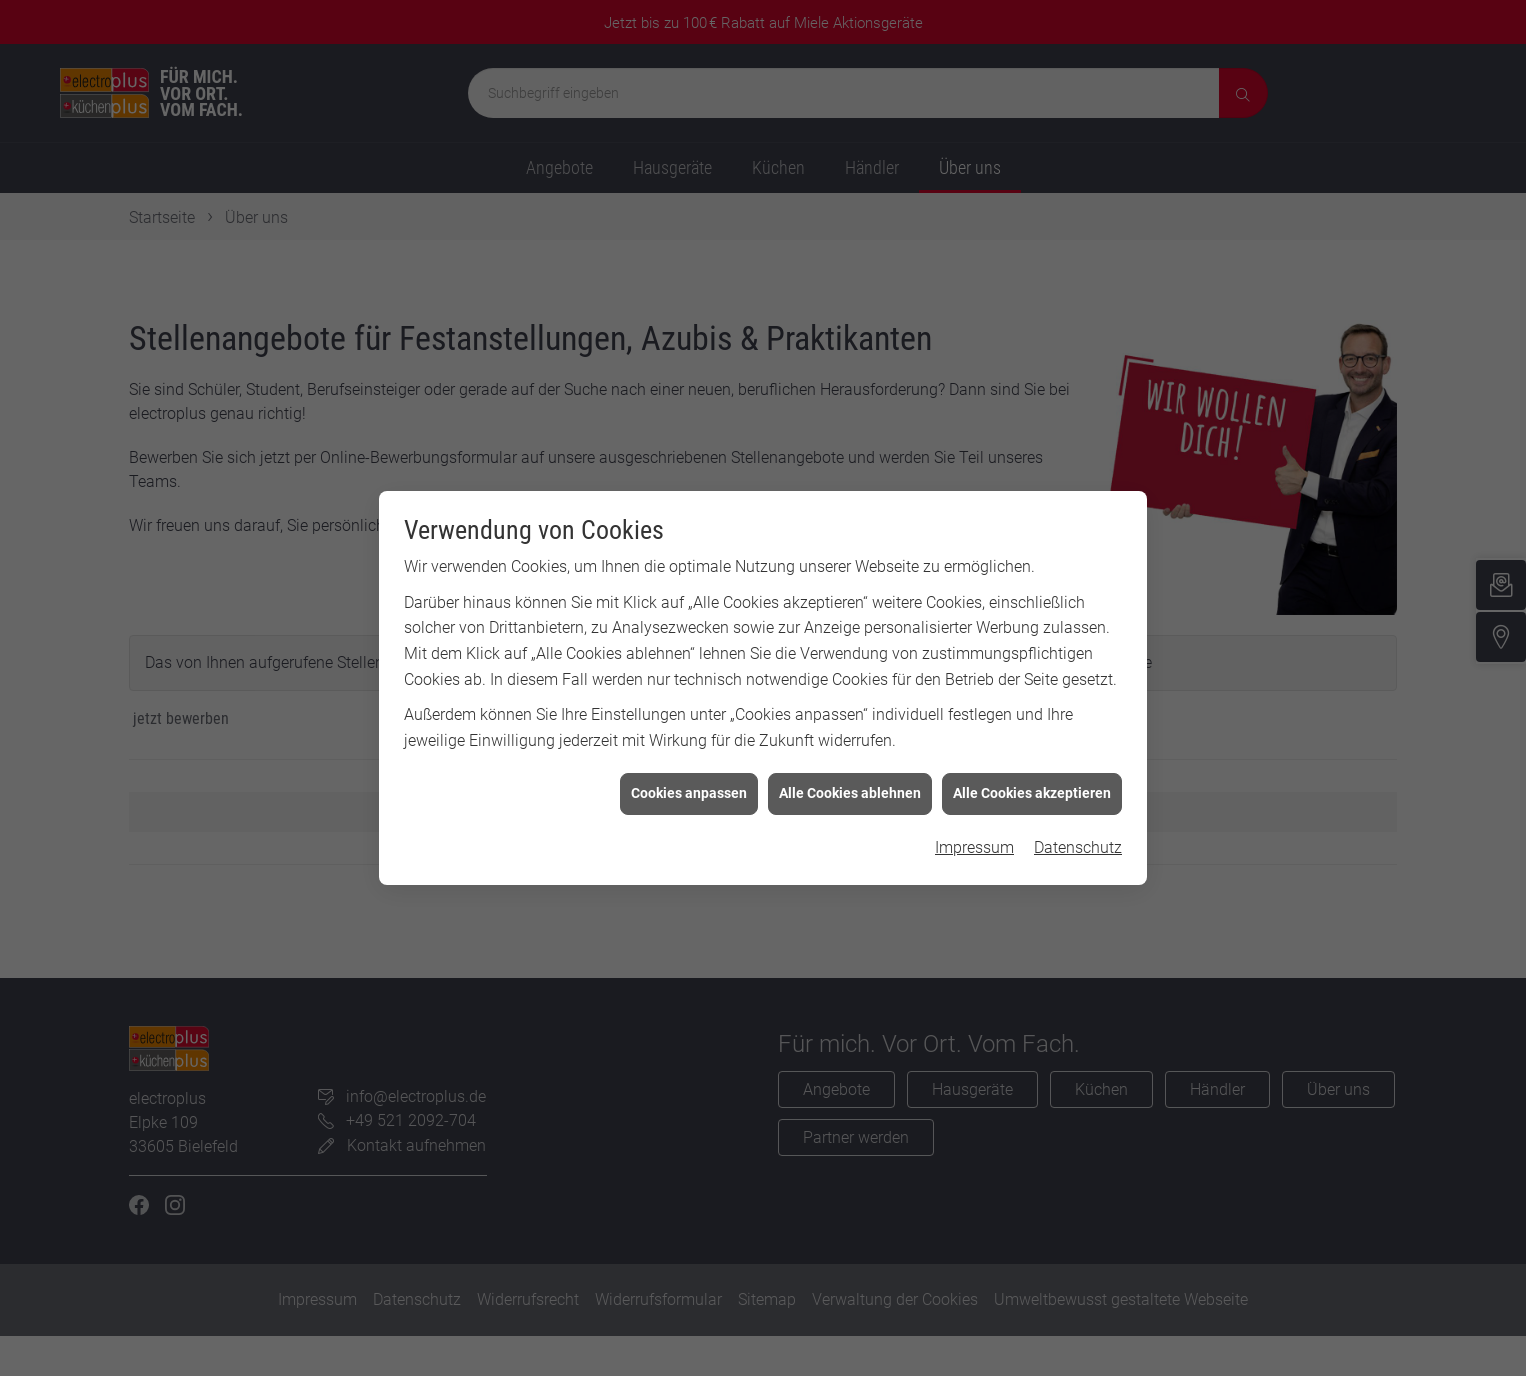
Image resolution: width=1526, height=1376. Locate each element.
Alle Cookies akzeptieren (1032, 785)
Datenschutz (1078, 838)
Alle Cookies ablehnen (850, 785)
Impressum (974, 838)
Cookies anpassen (689, 785)
